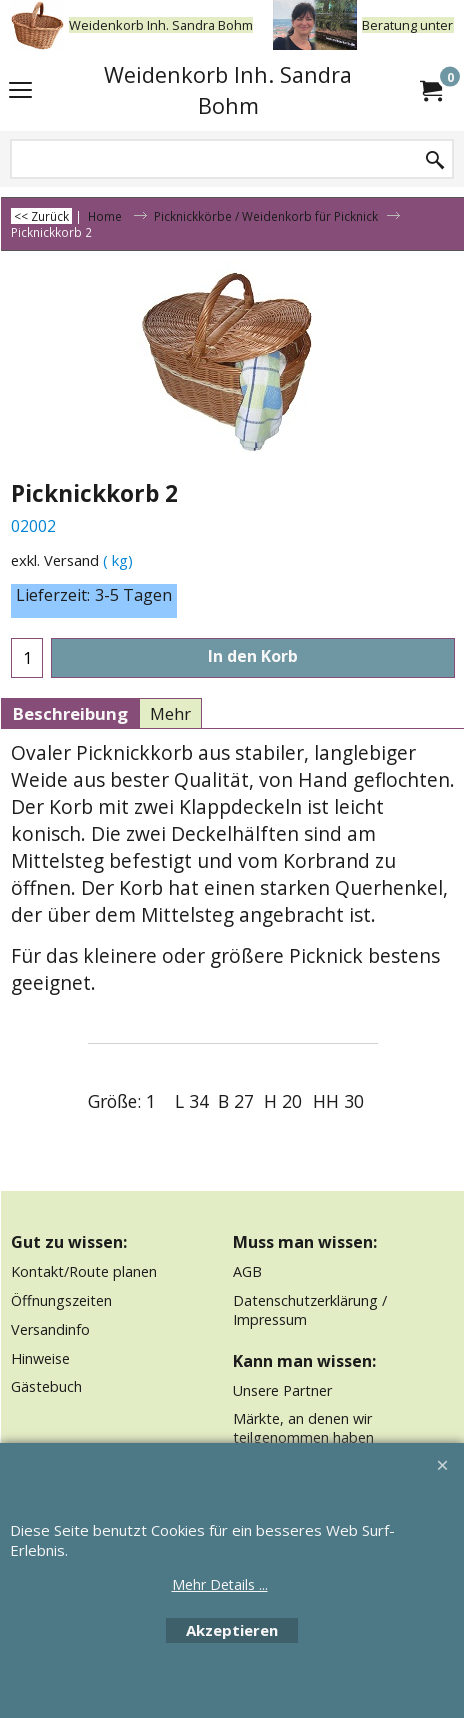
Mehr (170, 713)
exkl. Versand (55, 560)
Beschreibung (70, 713)
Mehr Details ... (220, 1584)
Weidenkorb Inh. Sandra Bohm (228, 90)
